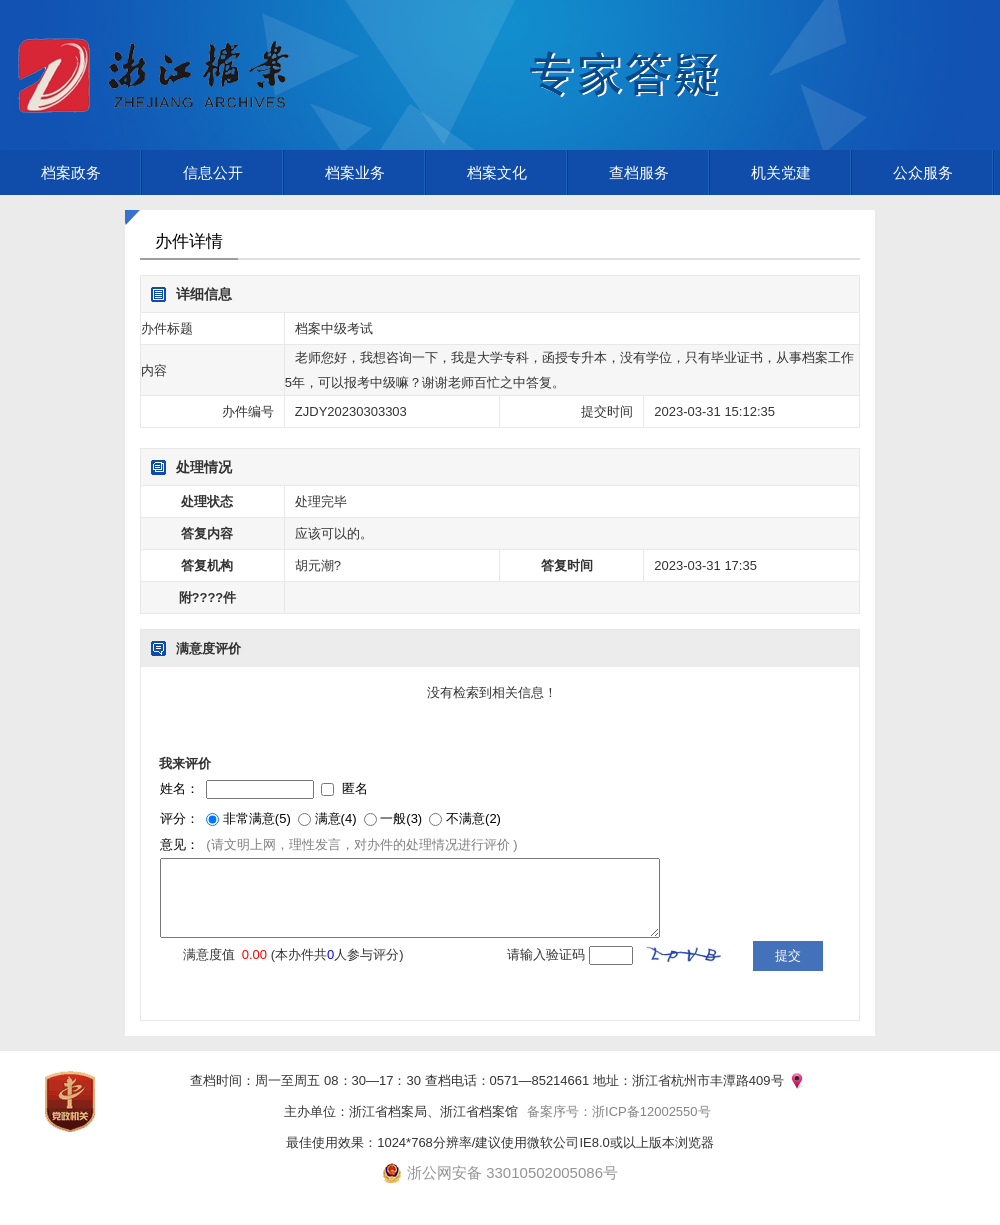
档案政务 (71, 172)
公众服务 (923, 172)
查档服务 (639, 172)
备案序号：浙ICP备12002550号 (619, 1111)
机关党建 (781, 172)
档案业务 (355, 172)
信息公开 (213, 172)
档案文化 (497, 172)
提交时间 (607, 411)
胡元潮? (318, 565)
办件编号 (248, 411)
